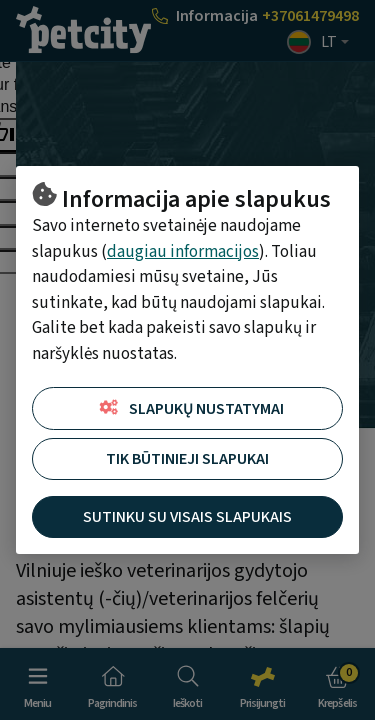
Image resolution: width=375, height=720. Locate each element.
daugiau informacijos (183, 252)
